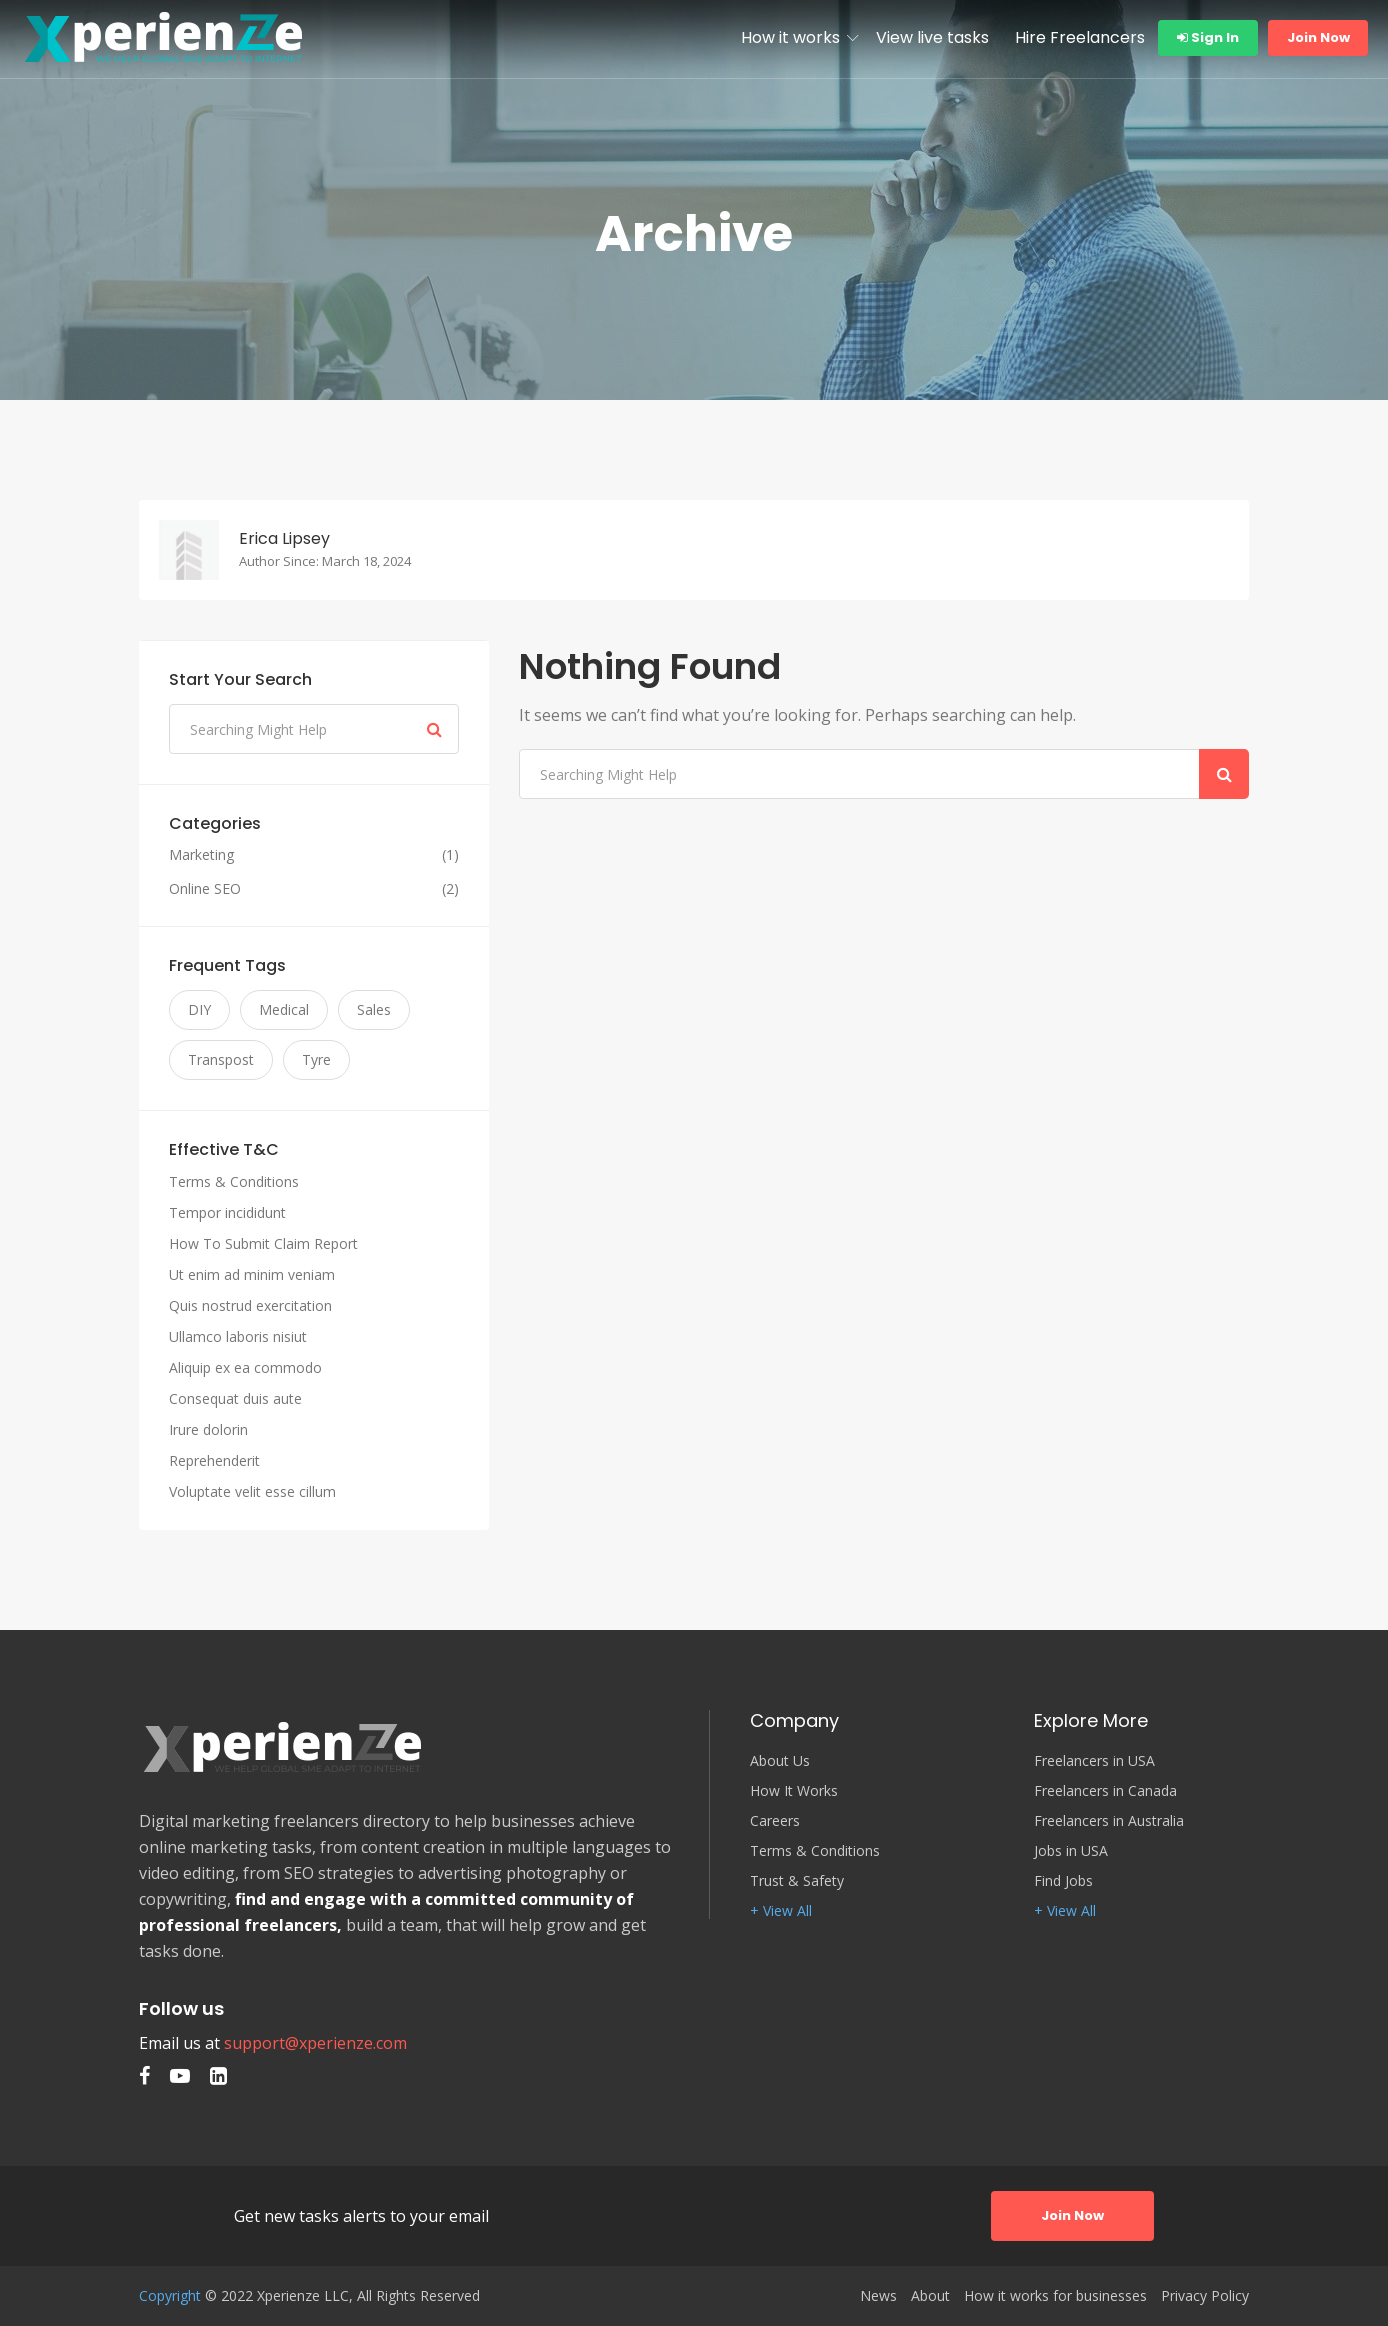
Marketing (201, 855)
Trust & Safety (797, 1881)
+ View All (781, 1911)
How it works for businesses (1055, 2296)
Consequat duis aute (235, 1398)
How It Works (794, 1791)
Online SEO (205, 889)
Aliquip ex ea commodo (245, 1367)
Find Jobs (1063, 1881)
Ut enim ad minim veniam (252, 1274)
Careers (775, 1821)
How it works (790, 37)
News (878, 2296)
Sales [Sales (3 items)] (374, 1009)
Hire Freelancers (1080, 37)
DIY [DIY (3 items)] (199, 1009)
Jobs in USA (1071, 1851)
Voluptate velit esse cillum (252, 1491)
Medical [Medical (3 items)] (284, 1009)
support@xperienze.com (315, 2043)
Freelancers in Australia (1109, 1821)
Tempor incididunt (227, 1212)
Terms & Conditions (234, 1181)
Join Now (1318, 37)
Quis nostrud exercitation (250, 1305)
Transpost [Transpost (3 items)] (221, 1059)
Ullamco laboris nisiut (238, 1336)
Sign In (1208, 37)
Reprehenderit (214, 1460)
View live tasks (932, 37)
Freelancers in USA (1094, 1761)
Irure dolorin (208, 1429)
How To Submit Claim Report (263, 1243)
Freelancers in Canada (1105, 1791)
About (930, 2296)
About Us (780, 1761)
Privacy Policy (1205, 2296)
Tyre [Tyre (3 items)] (316, 1059)
